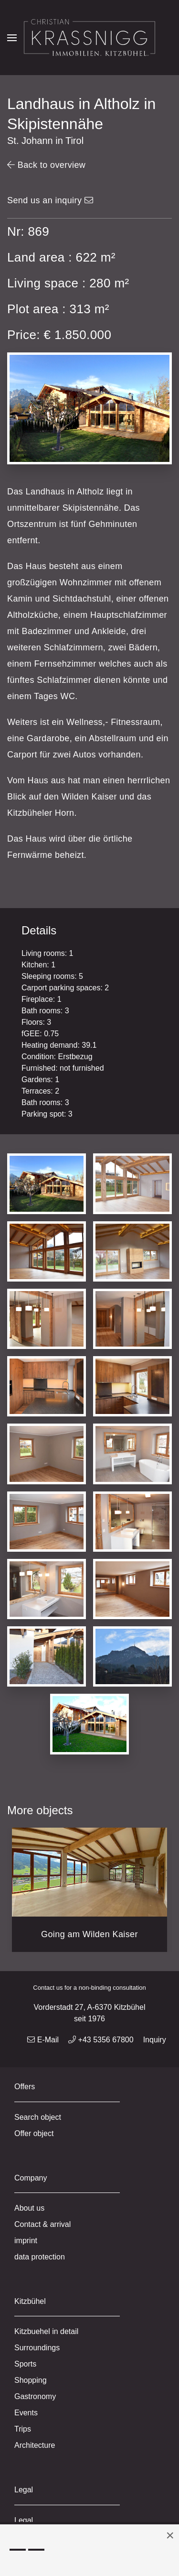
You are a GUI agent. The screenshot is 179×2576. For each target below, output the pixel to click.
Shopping (30, 2380)
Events (26, 2413)
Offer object (33, 2133)
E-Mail (43, 2040)
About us (29, 2208)
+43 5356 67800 (101, 2040)
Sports (25, 2364)
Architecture (34, 2445)
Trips (22, 2429)
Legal (23, 2520)
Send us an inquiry (50, 200)
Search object (37, 2117)
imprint (25, 2240)
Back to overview (46, 165)
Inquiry (154, 2040)
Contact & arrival (42, 2224)
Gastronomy (35, 2396)
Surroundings (37, 2348)
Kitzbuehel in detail (46, 2331)
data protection (39, 2257)
